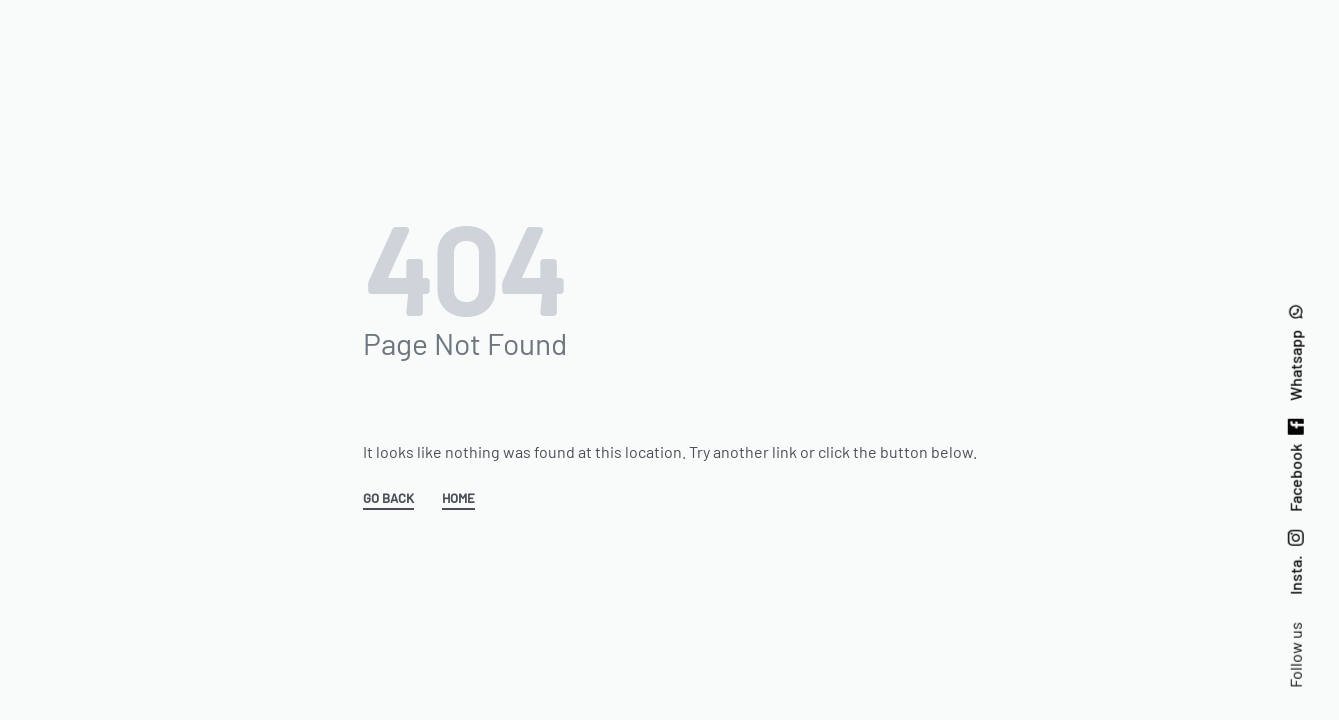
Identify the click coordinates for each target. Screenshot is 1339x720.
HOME (458, 499)
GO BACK (388, 499)
